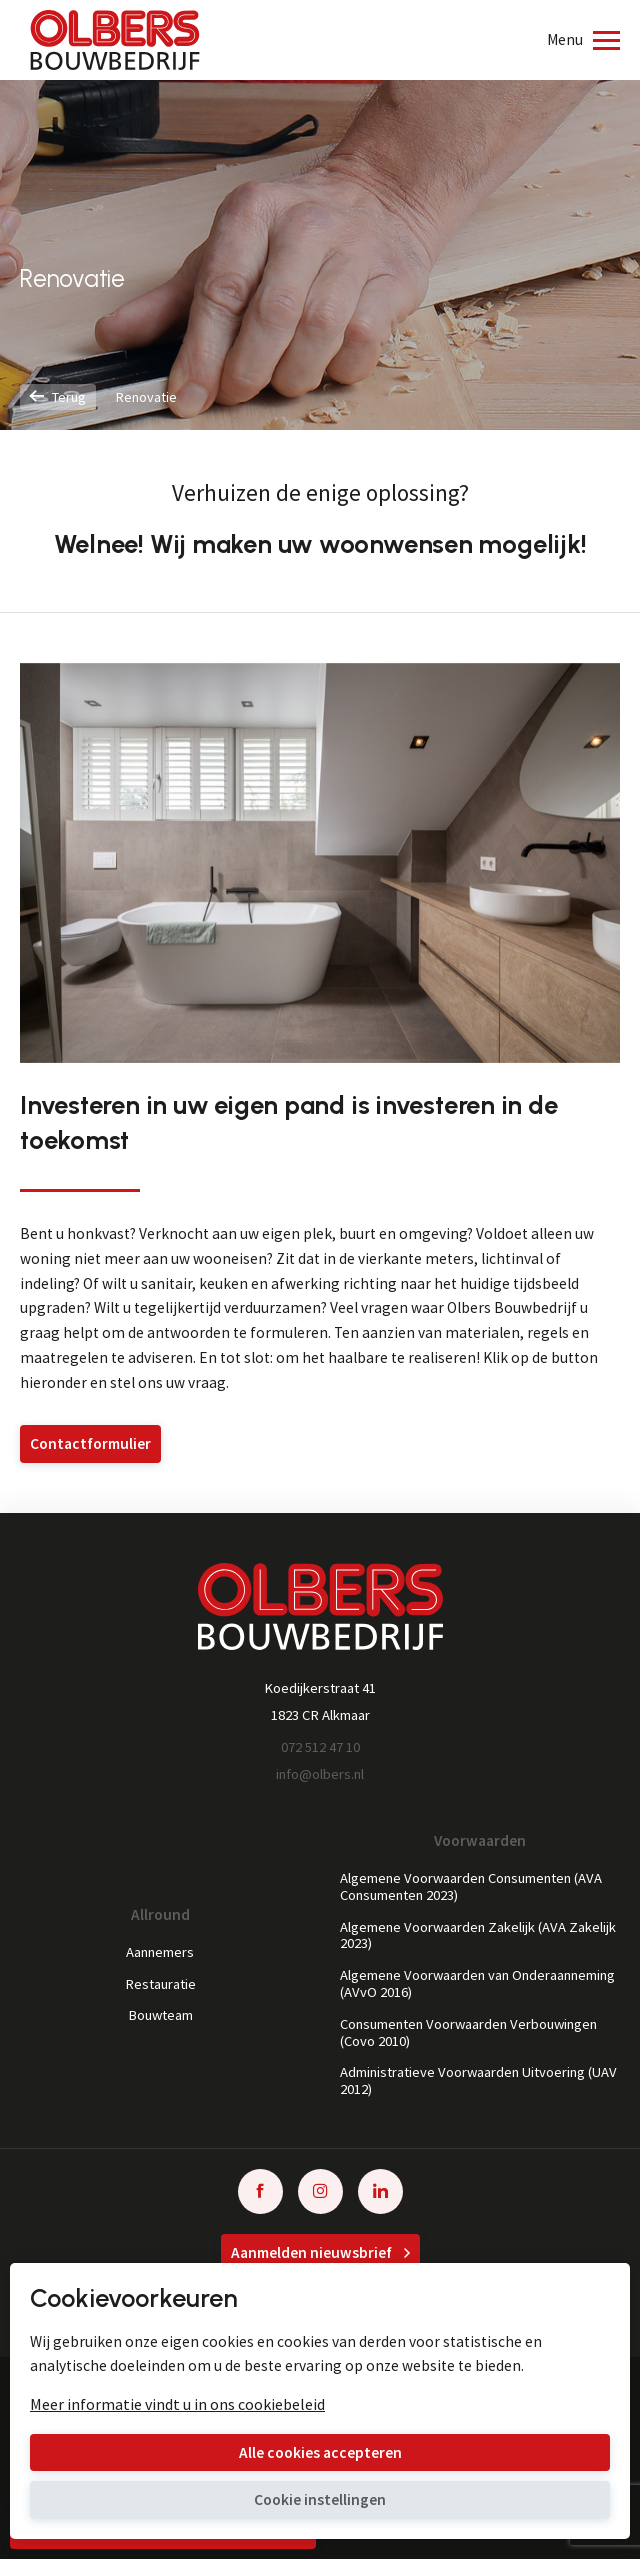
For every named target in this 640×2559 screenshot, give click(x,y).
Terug (58, 397)
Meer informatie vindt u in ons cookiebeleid (177, 2404)
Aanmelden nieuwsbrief (320, 2252)
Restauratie (160, 1984)
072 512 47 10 (320, 1747)
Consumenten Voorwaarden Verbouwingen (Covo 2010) (468, 2033)
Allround (160, 1915)
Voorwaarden (480, 1841)
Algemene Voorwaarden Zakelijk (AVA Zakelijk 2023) (478, 1936)
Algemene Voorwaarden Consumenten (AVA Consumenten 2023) (471, 1887)
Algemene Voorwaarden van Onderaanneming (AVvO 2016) (477, 1984)
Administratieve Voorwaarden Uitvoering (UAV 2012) (478, 2081)
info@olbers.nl (320, 1774)
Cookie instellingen (320, 2499)
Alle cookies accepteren (320, 2452)
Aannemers (160, 1952)
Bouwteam (160, 2015)
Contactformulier (90, 1443)
